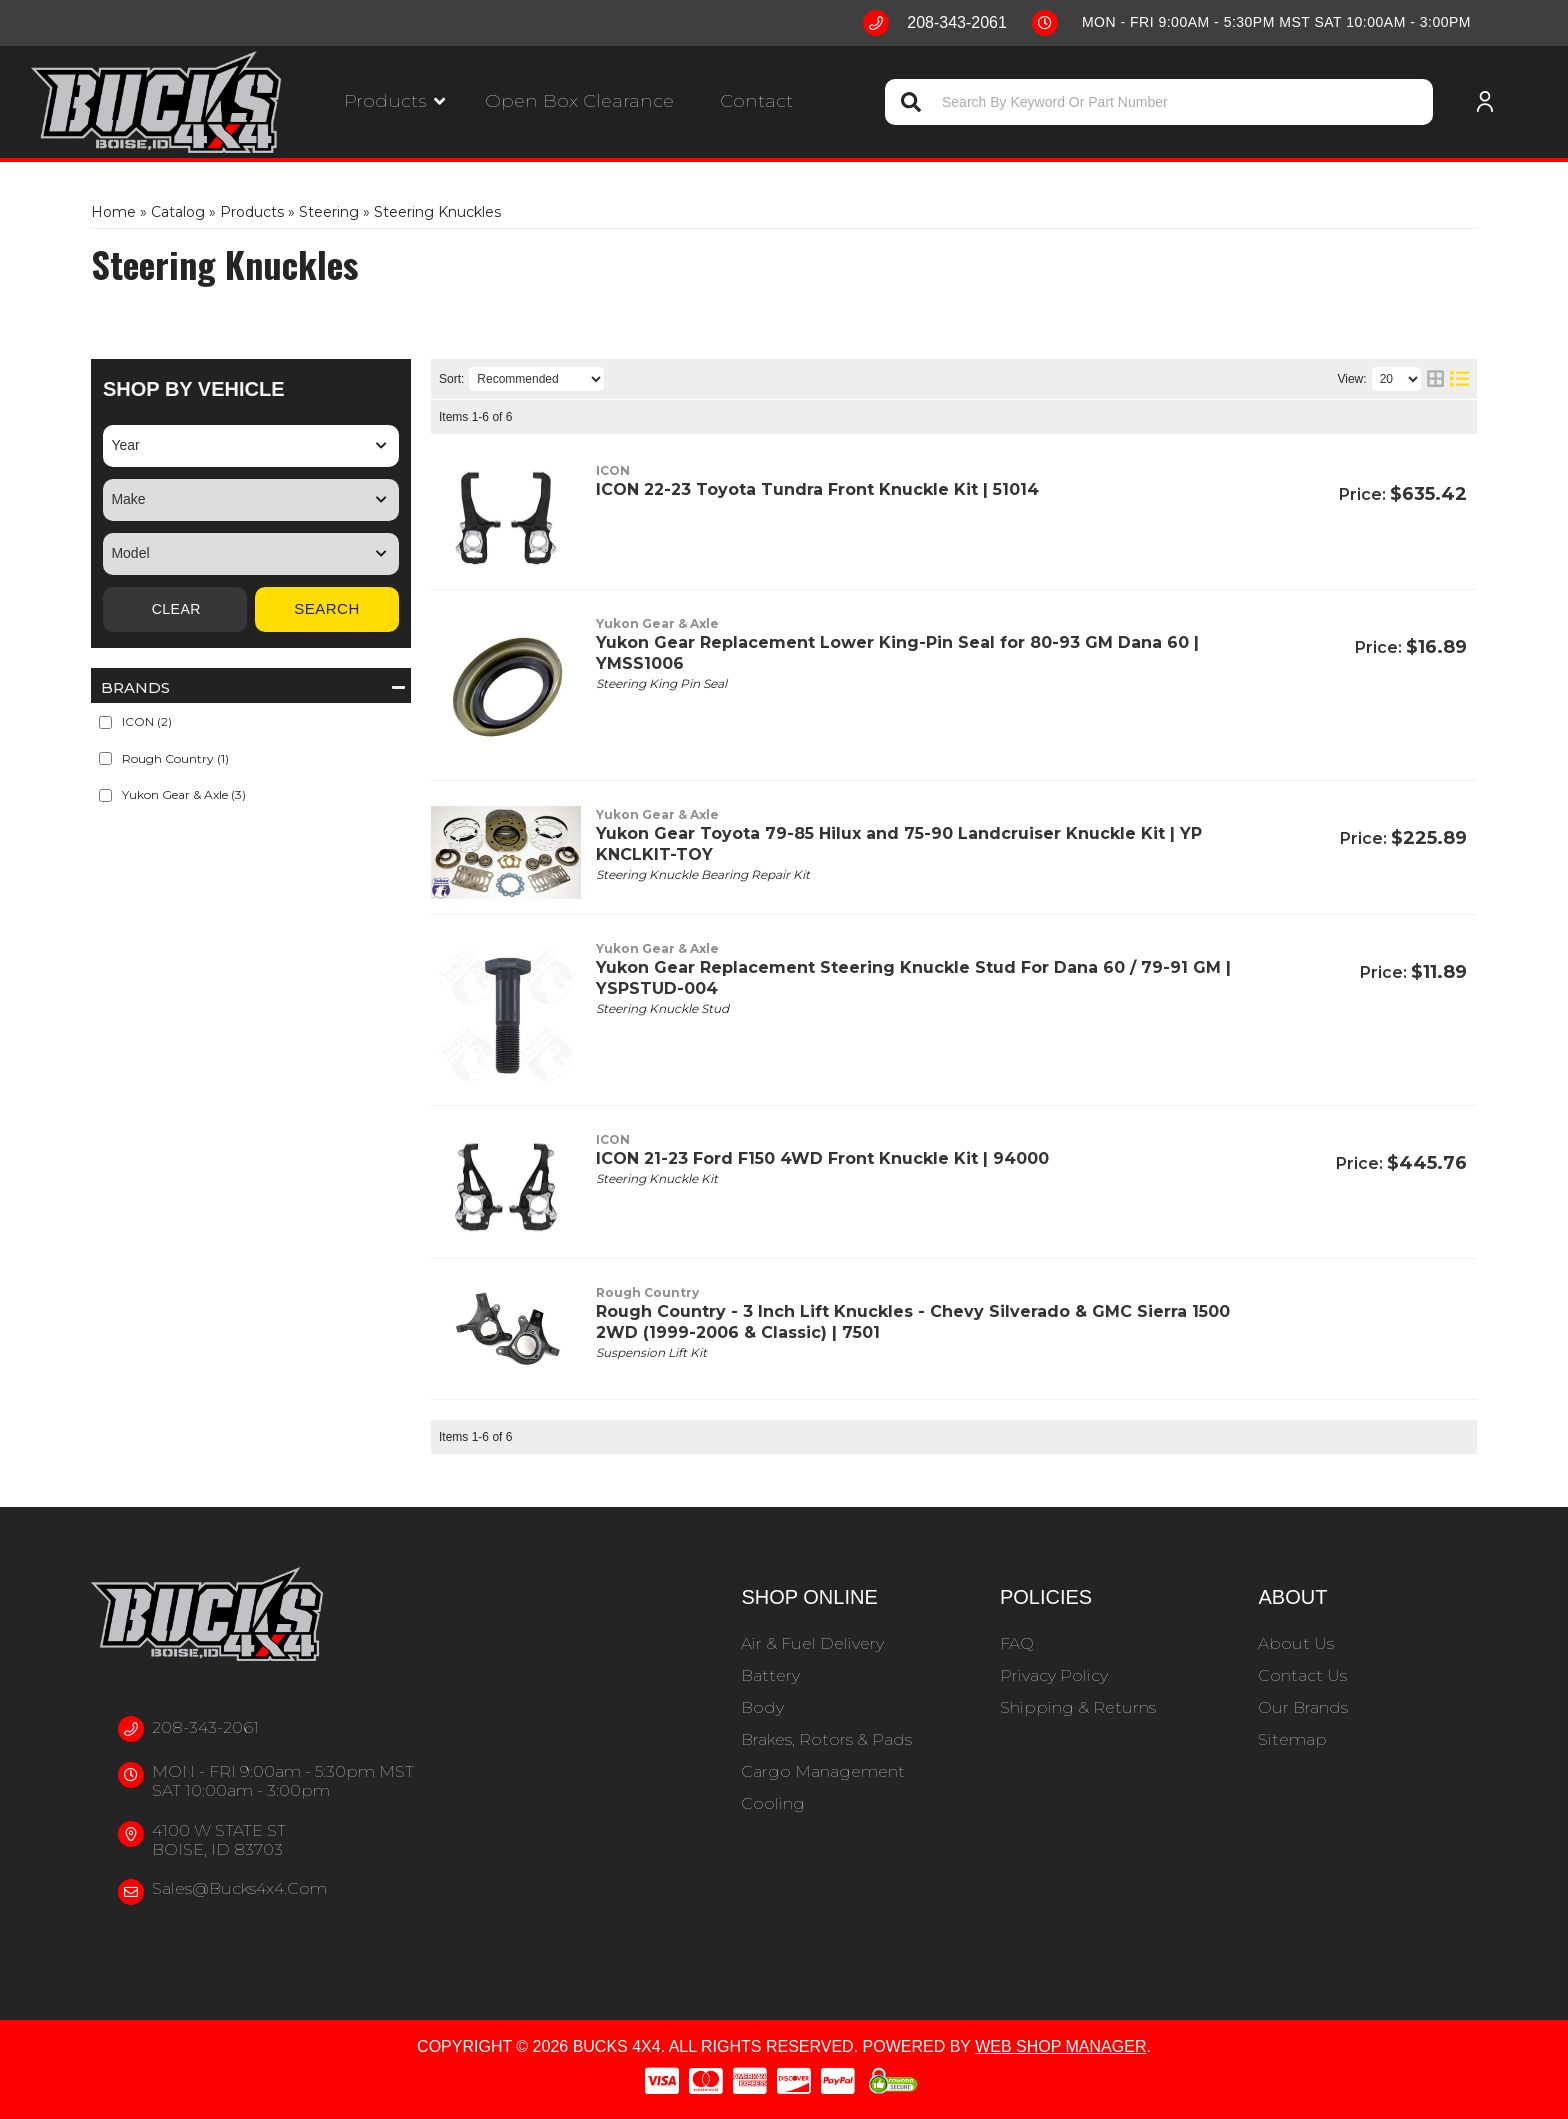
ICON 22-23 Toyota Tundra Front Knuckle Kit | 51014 (817, 489)
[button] (394, 101)
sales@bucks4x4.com (239, 1888)
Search (327, 608)
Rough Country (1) (175, 758)
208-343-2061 (205, 1727)
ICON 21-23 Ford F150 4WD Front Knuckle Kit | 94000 (822, 1158)
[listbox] (251, 446)
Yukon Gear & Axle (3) (184, 794)
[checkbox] (105, 722)
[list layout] (1459, 379)
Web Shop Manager (1060, 2046)
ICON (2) (147, 721)
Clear (175, 609)
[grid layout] (1435, 379)
